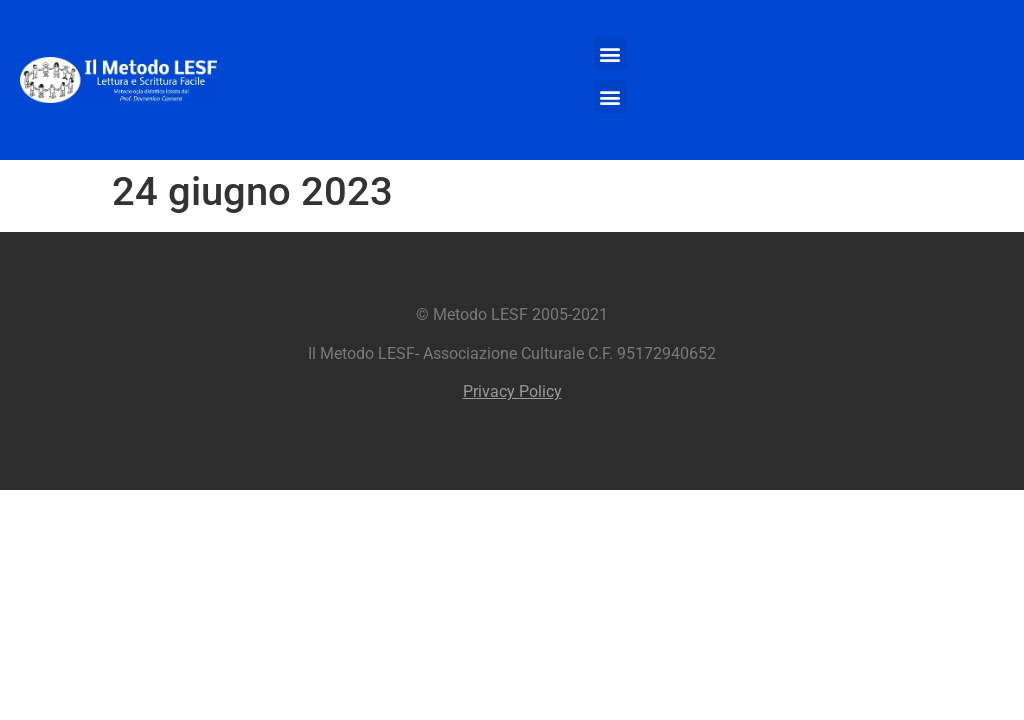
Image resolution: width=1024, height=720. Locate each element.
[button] (610, 53)
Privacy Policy (512, 391)
